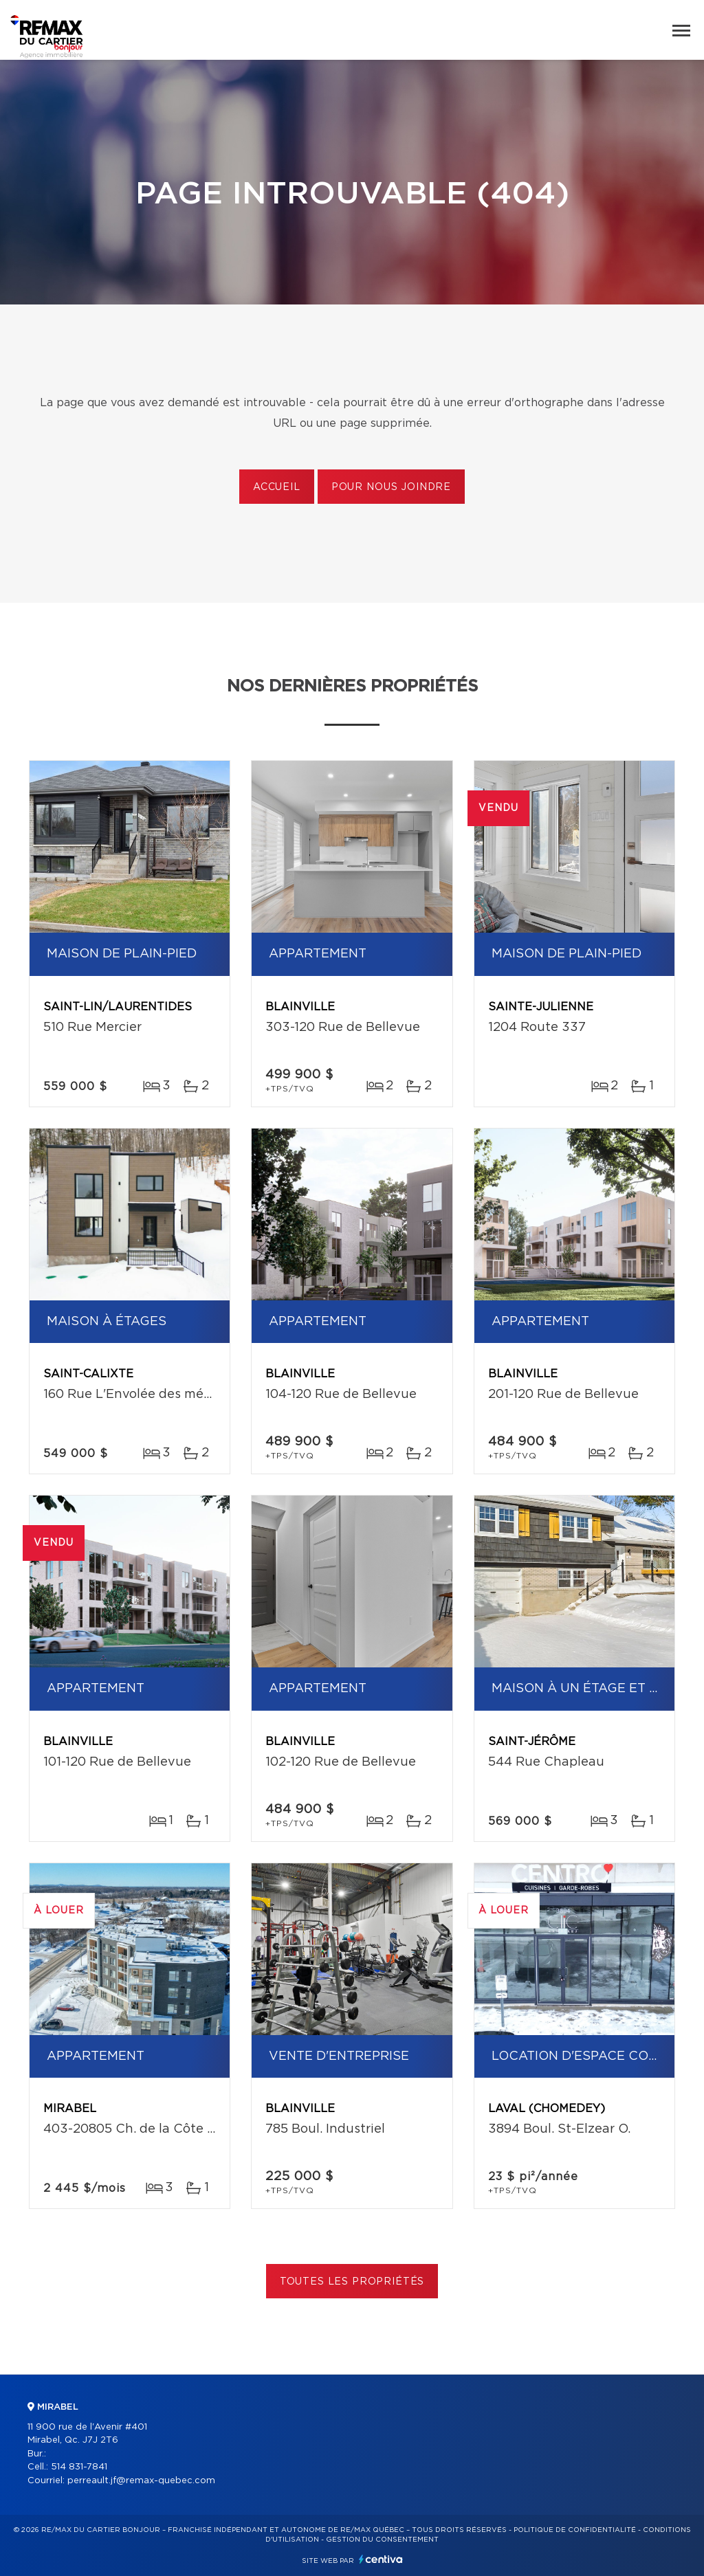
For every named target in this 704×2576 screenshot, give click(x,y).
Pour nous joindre (391, 487)
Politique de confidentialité (575, 2530)
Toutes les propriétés (352, 2282)
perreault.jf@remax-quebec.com (141, 2480)
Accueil (276, 487)
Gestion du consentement (382, 2539)
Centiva (381, 2559)
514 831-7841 (79, 2467)
